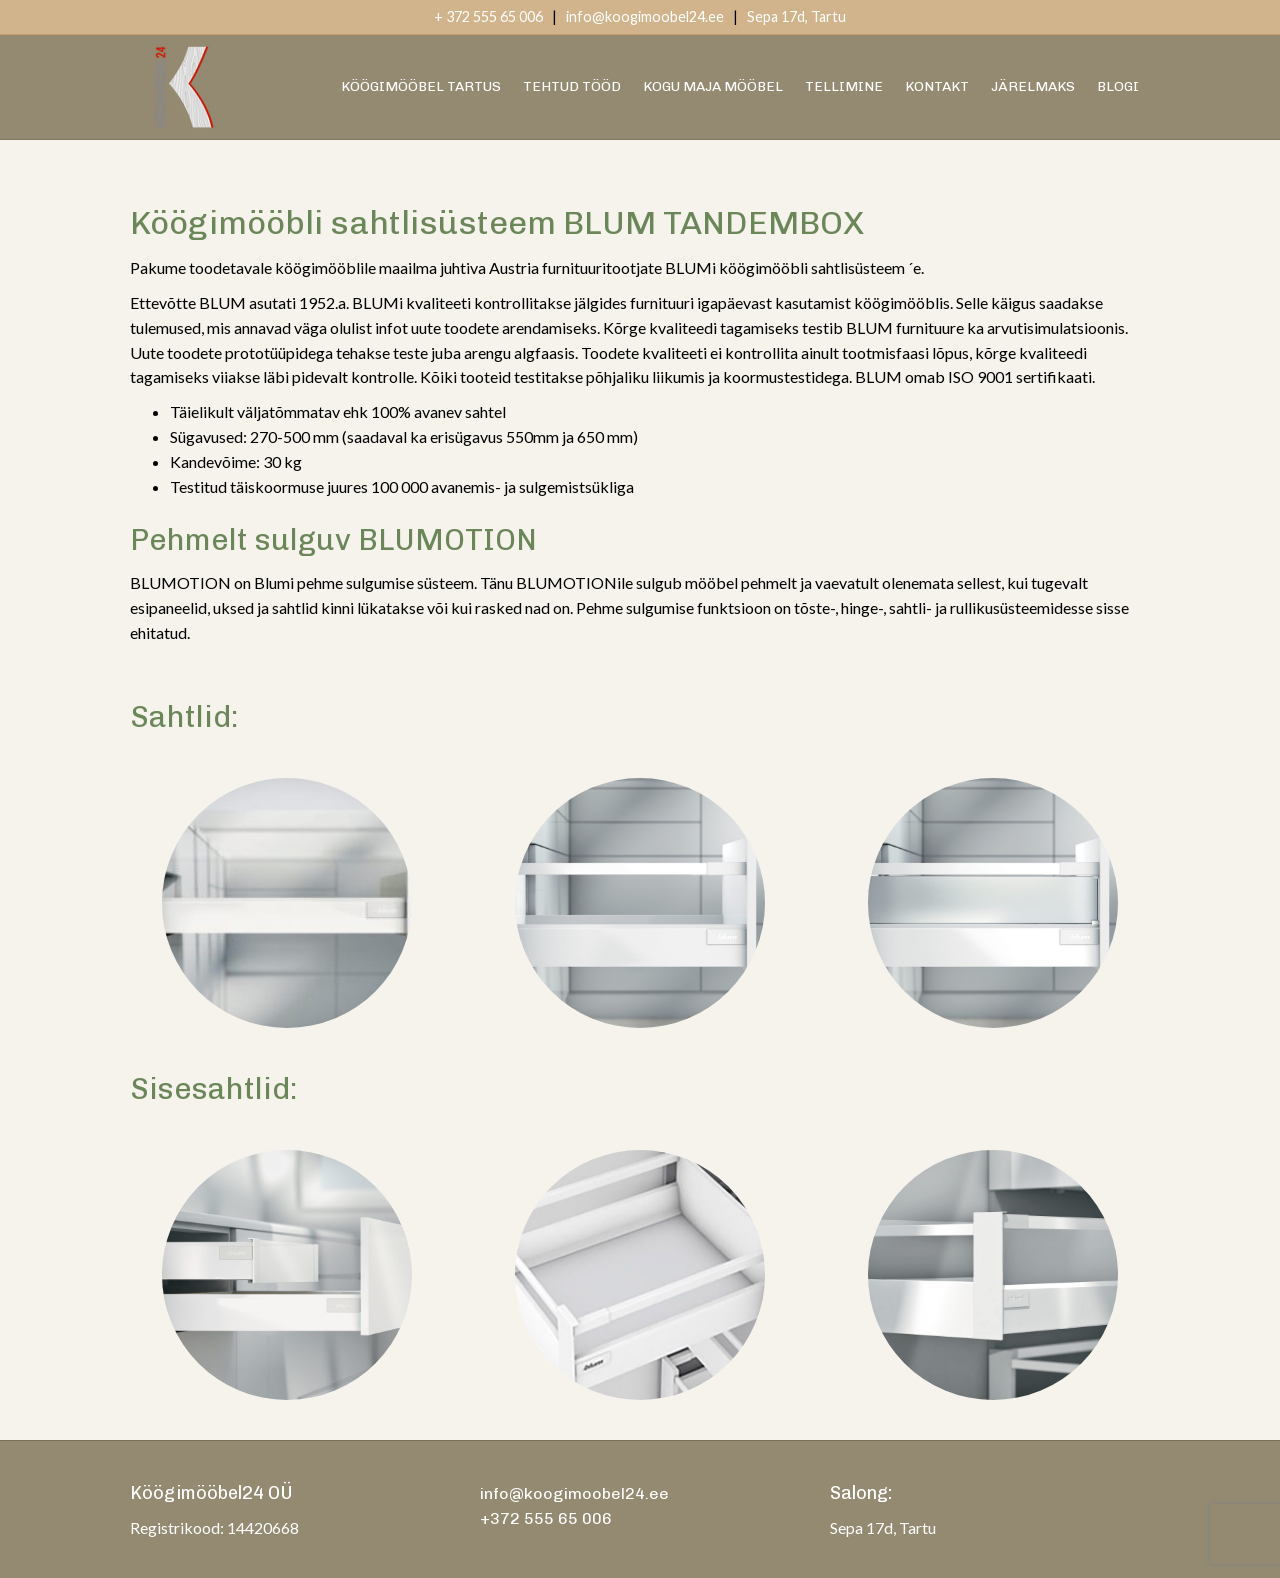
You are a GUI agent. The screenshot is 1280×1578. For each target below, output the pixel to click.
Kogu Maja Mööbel (713, 86)
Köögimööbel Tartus (421, 86)
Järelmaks (1033, 86)
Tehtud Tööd (572, 86)
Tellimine (844, 86)
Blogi (1118, 86)
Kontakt (937, 86)
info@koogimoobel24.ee (645, 16)
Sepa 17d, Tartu (796, 16)
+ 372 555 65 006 (488, 16)
